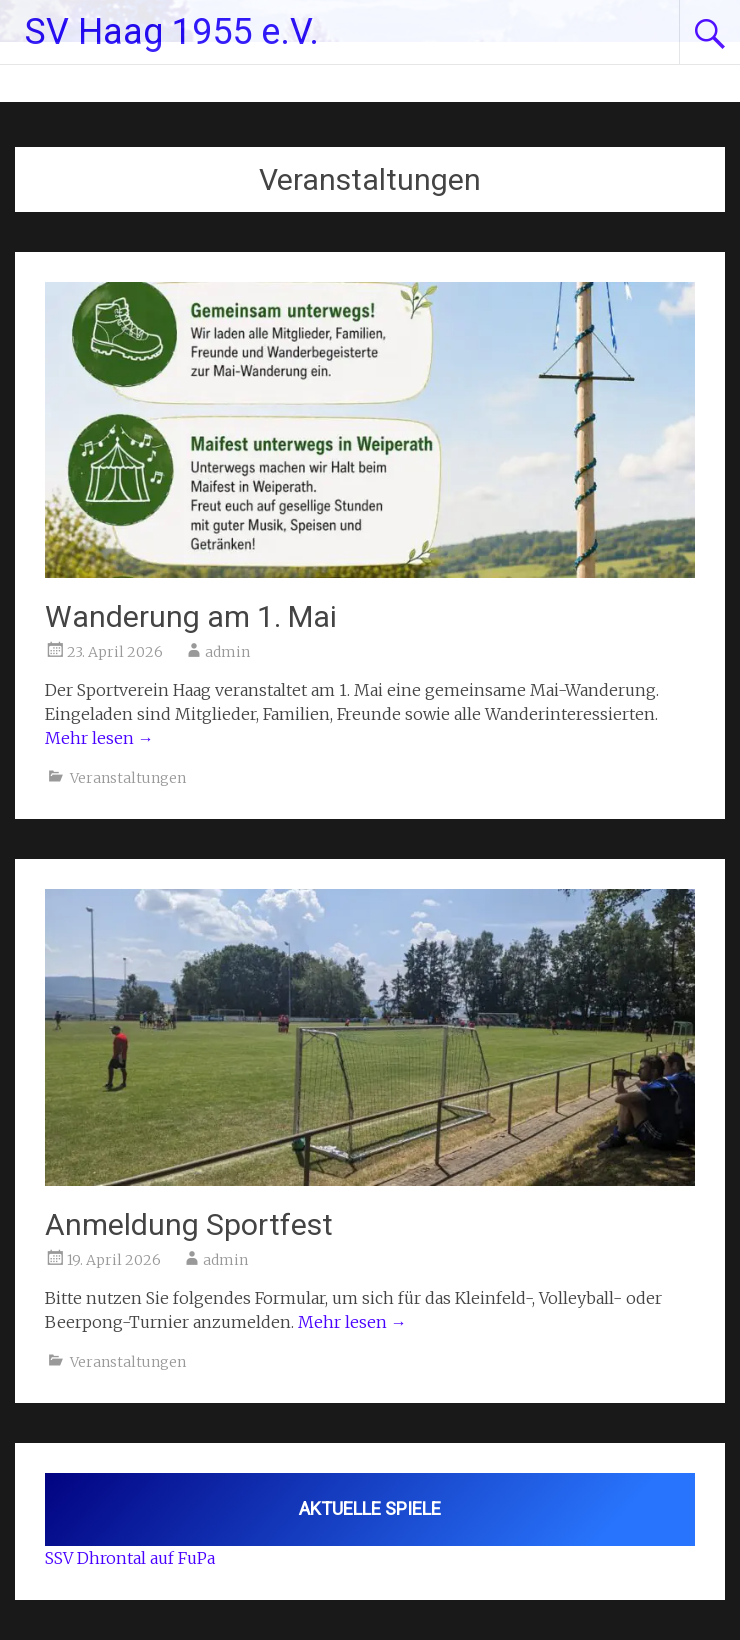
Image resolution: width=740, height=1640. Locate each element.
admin (227, 652)
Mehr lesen (99, 738)
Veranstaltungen (128, 778)
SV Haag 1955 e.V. (172, 32)
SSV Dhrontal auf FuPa (130, 1558)
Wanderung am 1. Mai (191, 616)
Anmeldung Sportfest (189, 1224)
